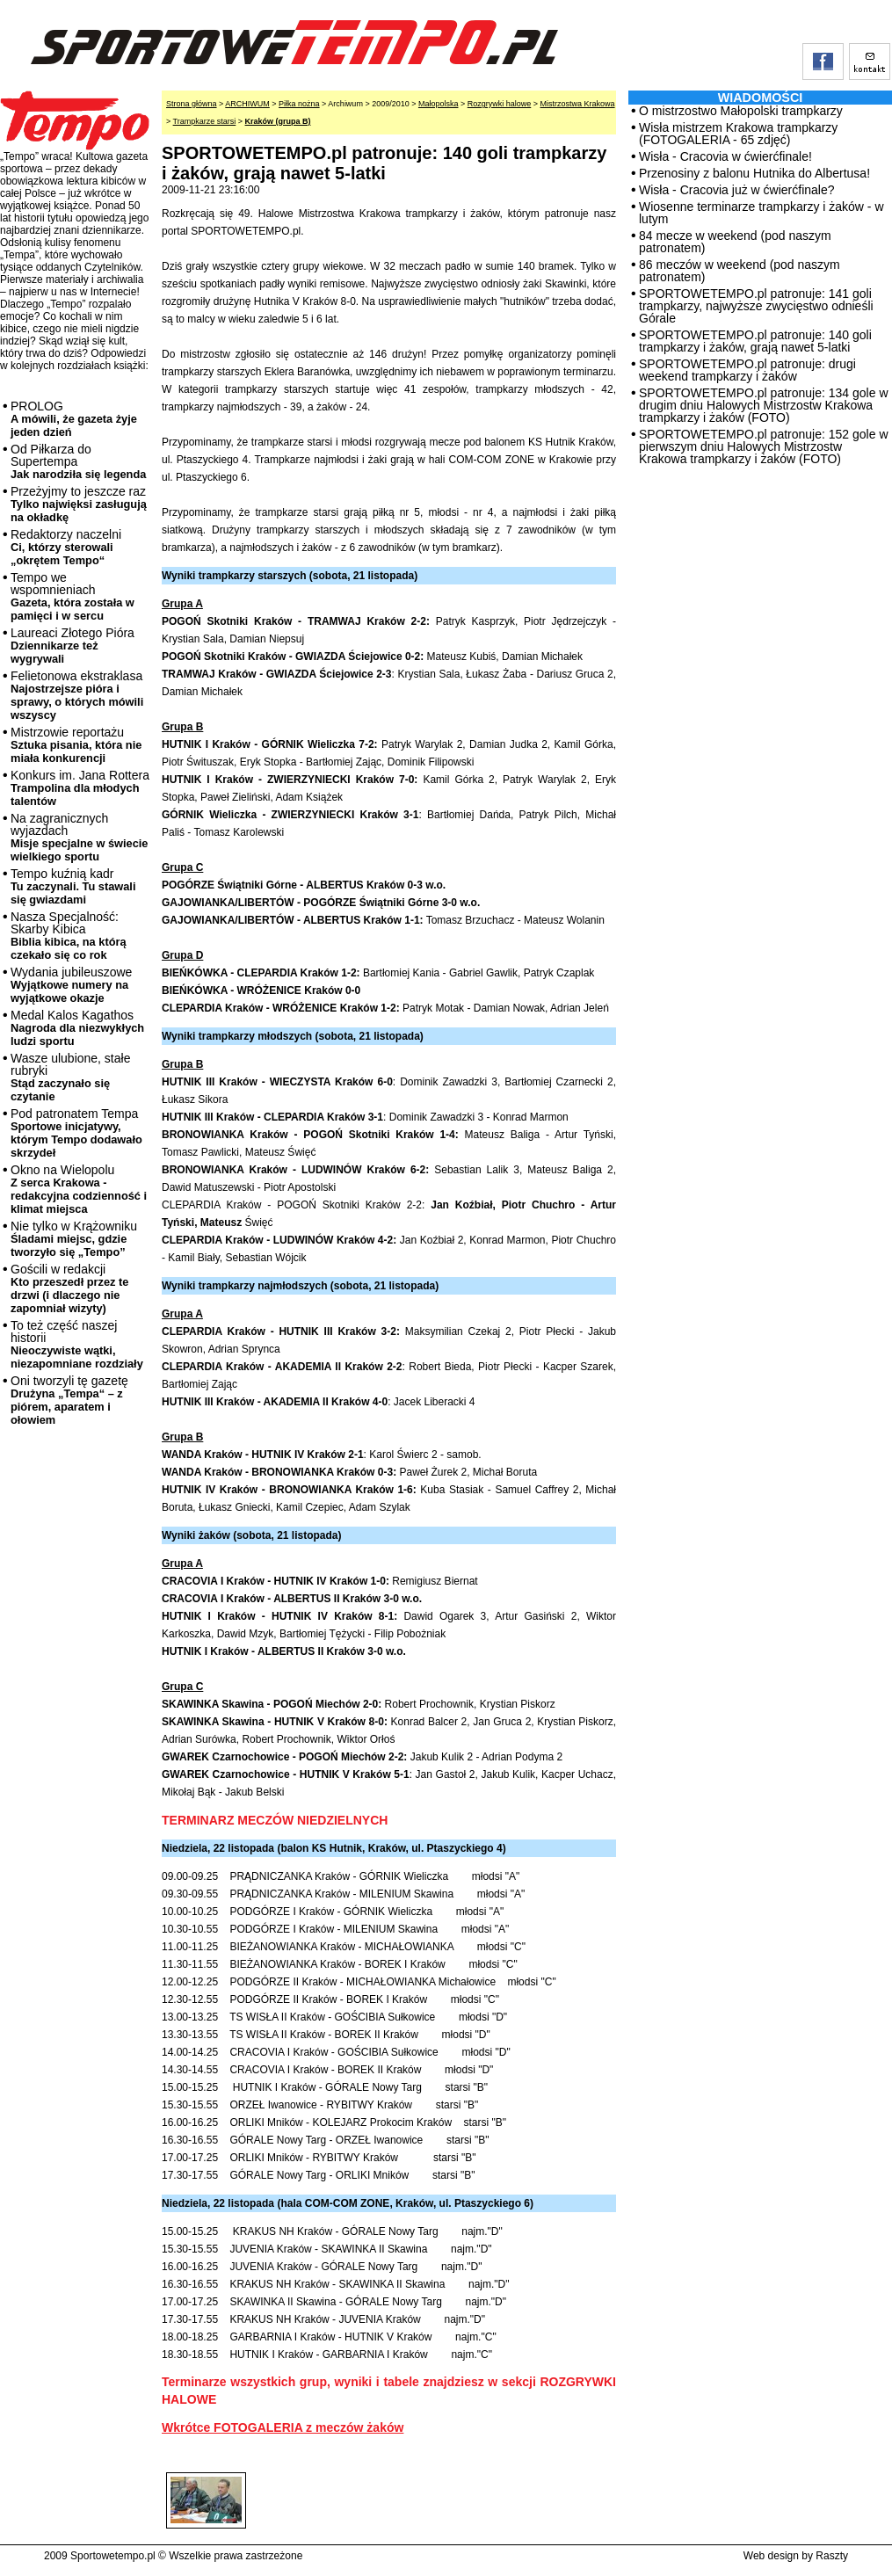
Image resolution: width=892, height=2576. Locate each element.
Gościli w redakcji (69, 1288)
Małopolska (438, 103)
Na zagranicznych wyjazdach (80, 837)
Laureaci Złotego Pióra (72, 645)
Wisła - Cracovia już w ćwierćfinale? (737, 190)
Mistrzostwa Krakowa (577, 103)
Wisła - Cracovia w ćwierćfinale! (725, 156)
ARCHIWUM (247, 103)
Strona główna (191, 103)
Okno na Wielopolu (79, 1189)
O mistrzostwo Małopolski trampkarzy (741, 111)
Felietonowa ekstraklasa (77, 695)
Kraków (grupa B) (278, 121)
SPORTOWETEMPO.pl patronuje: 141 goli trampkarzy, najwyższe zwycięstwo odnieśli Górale (756, 306)
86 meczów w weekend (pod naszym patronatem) (739, 271)
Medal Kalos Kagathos (77, 1028)
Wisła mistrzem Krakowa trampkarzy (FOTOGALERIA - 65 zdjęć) (738, 133)
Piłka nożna (299, 103)
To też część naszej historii (77, 1344)
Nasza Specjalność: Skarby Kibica (69, 935)
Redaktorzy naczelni (66, 547)
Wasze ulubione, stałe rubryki (70, 1077)
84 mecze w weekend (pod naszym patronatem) (735, 242)
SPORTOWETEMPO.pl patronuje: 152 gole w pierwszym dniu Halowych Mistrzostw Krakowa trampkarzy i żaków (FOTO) (763, 446)
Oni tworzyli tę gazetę (69, 1400)
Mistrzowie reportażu (76, 745)
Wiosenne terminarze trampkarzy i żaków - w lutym (761, 213)
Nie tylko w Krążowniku (74, 1239)
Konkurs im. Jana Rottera (80, 788)
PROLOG (74, 419)
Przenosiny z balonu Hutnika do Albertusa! (754, 173)
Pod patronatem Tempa (76, 1133)
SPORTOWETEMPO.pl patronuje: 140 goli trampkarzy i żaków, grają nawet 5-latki (755, 341)
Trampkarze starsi (204, 121)
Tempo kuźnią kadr (73, 886)
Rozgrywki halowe (500, 103)
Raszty (832, 2556)
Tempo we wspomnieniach (72, 596)
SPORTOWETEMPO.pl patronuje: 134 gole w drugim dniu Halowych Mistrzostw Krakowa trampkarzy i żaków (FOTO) (763, 405)
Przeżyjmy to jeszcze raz (79, 504)
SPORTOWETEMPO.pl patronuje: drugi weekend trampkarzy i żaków (747, 370)
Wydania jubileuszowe (71, 985)
